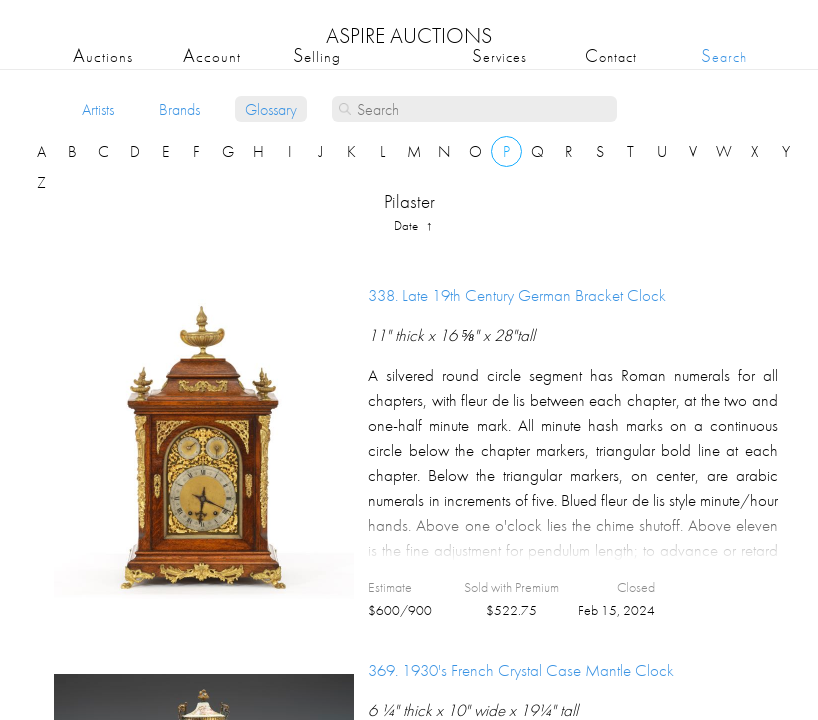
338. (517, 295)
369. (521, 670)
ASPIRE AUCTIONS (409, 35)
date (407, 225)
